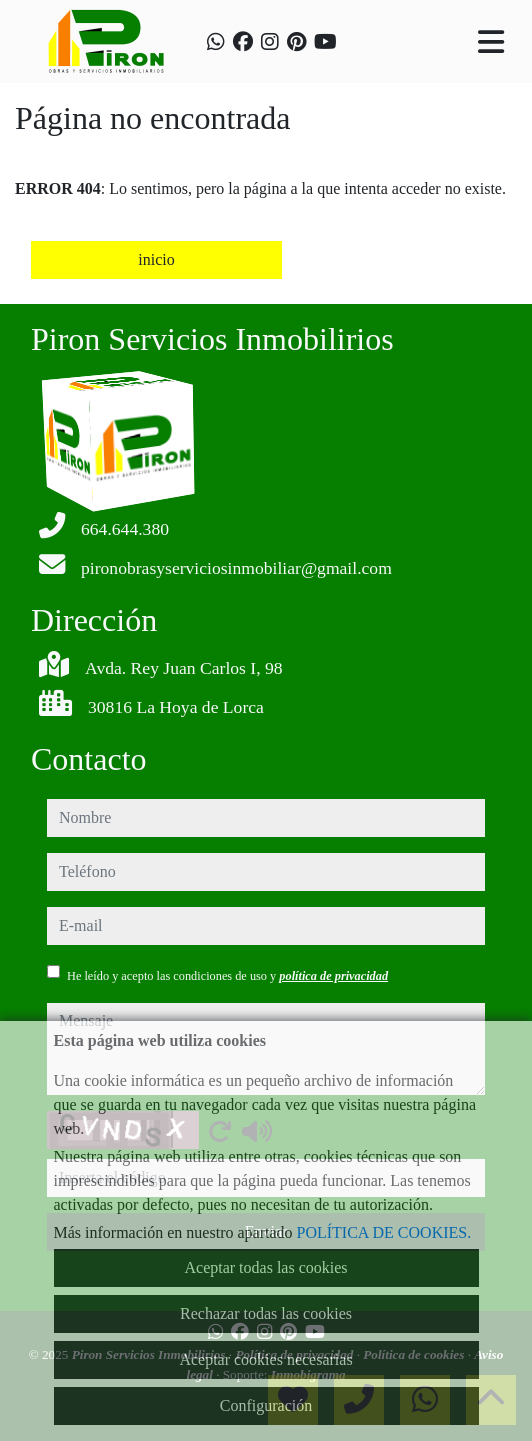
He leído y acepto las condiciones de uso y (227, 976)
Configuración (266, 1405)
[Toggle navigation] (491, 42)
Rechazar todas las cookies (266, 1313)
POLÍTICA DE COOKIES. (384, 1232)
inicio (156, 259)
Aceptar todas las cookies (265, 1267)
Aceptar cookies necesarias (265, 1359)
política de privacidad (333, 976)
